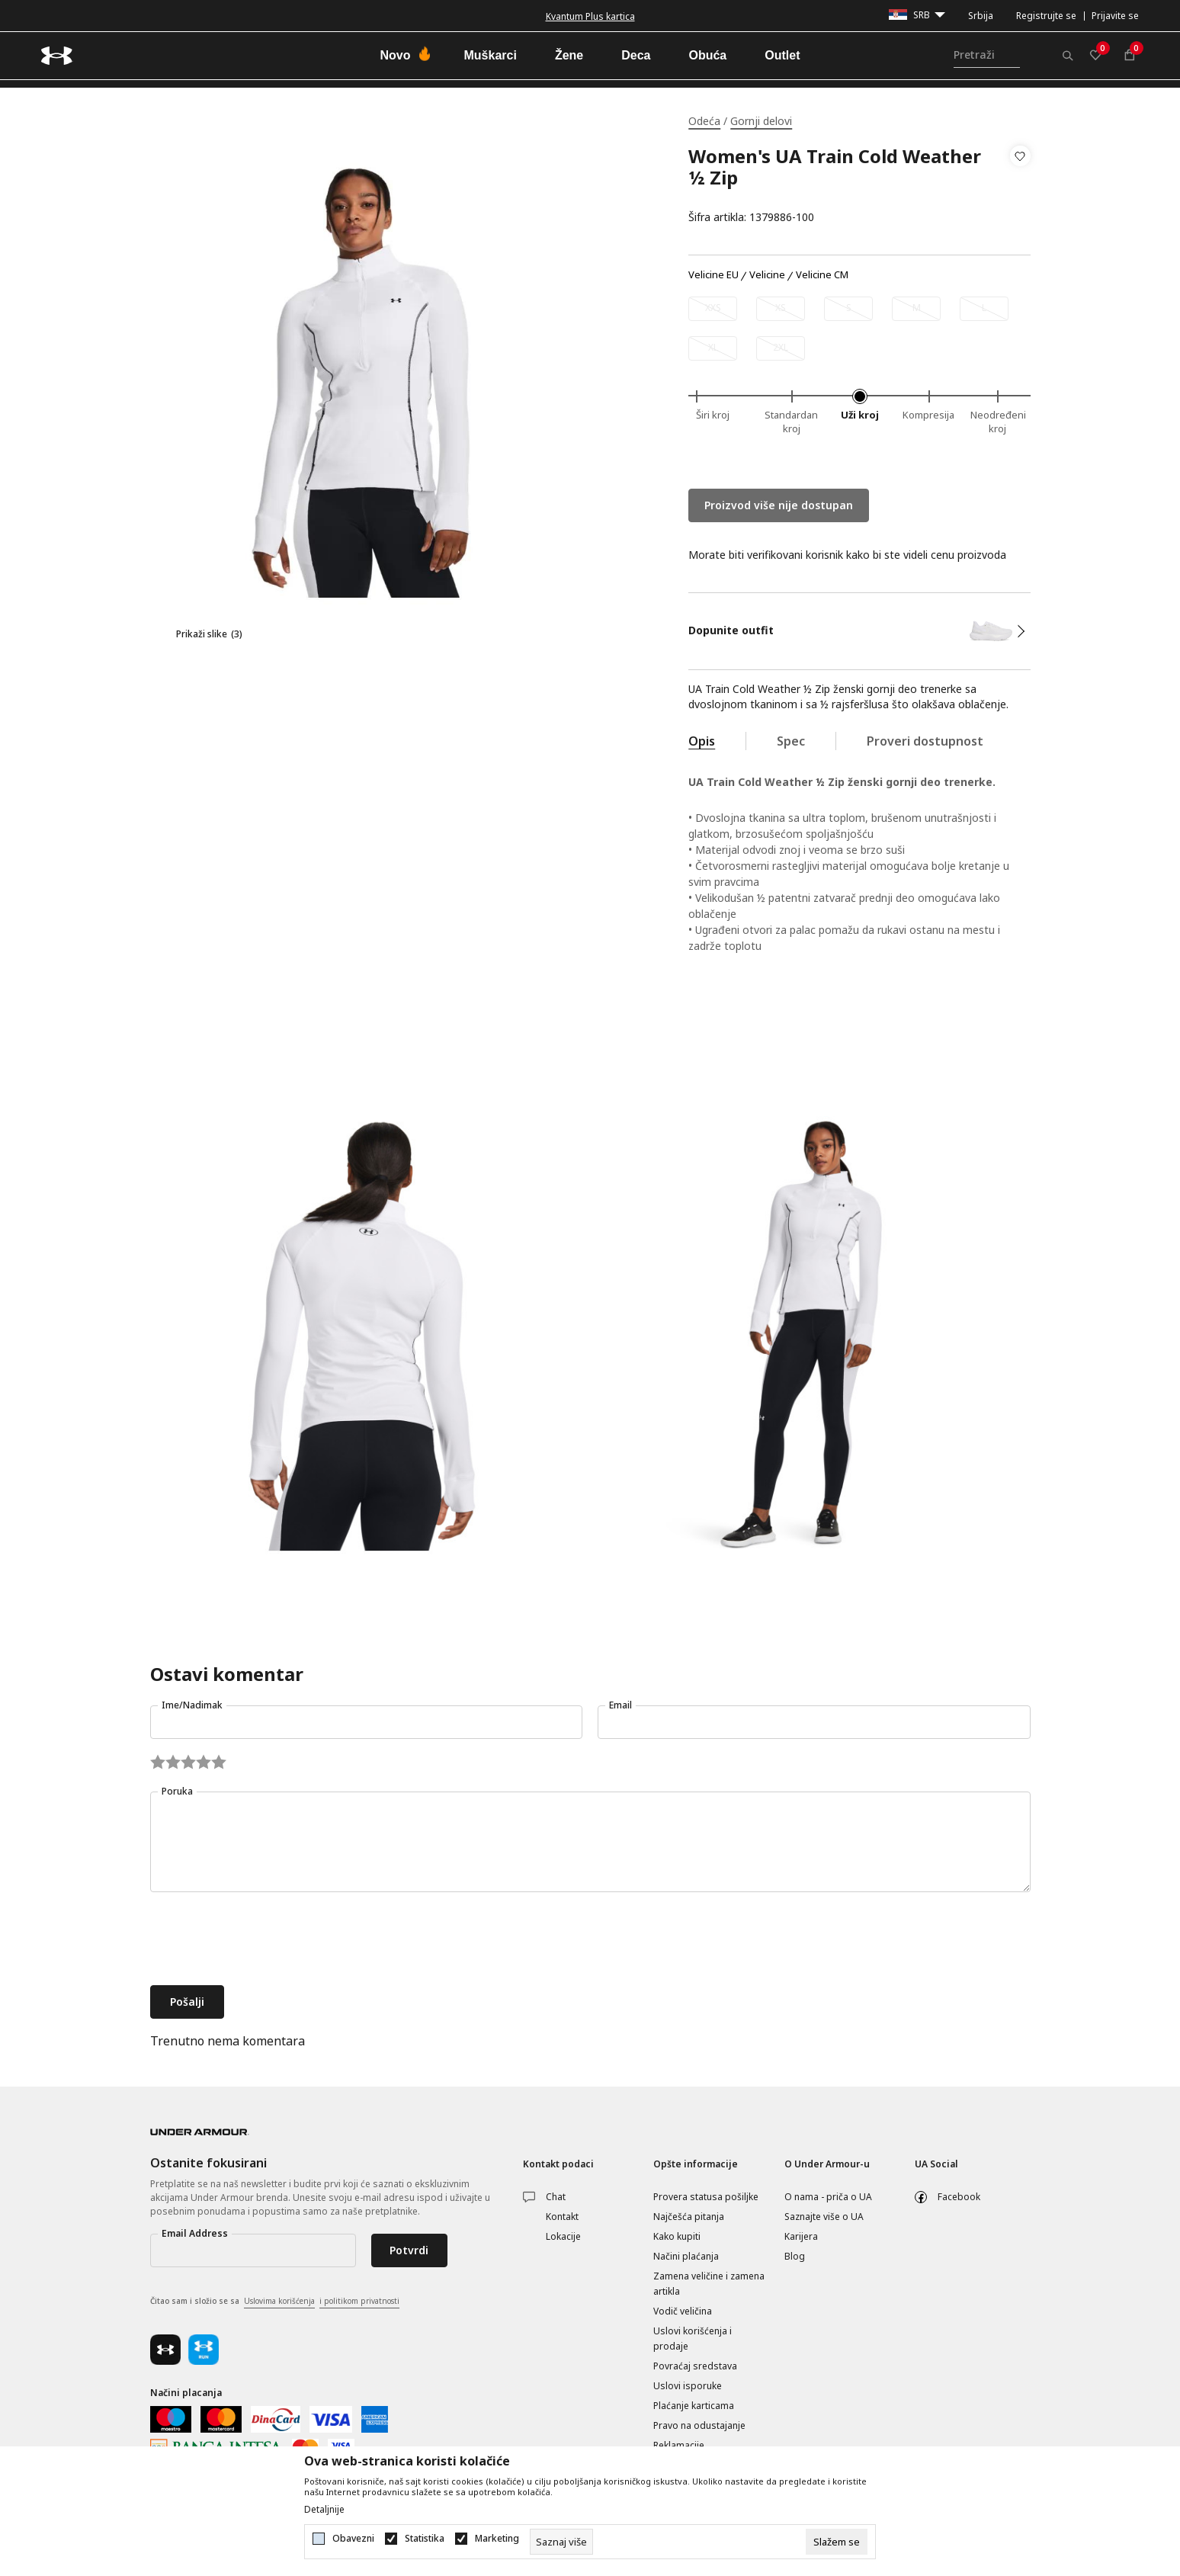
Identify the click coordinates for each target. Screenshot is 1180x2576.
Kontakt (562, 2216)
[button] (1020, 187)
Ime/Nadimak (192, 1705)
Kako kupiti (677, 2236)
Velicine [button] (767, 275)
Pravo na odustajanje (699, 2425)
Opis (701, 741)
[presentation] (266, 1940)
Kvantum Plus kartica (590, 16)
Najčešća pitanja (688, 2216)
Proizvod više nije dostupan (778, 505)
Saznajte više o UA (824, 2216)
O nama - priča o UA (828, 2196)
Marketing (497, 2538)
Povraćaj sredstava (695, 2365)
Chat (556, 2196)
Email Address (195, 2233)
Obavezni (353, 2538)
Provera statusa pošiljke (705, 2196)
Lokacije (563, 2236)
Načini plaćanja (686, 2256)
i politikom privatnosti (359, 2300)
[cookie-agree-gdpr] (836, 2542)
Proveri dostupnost (925, 741)
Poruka (177, 1791)
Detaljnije (324, 2509)
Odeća (704, 121)
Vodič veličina (682, 2311)
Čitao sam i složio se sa (274, 2301)
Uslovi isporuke (687, 2385)
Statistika (424, 2538)
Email (620, 1705)
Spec (791, 741)
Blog (794, 2256)
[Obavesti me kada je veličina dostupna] (712, 309)
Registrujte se (1046, 15)
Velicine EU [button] (713, 275)
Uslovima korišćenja (279, 2300)
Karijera (801, 2236)
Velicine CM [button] (822, 275)
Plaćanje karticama (693, 2405)
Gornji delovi (761, 121)
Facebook (959, 2196)
